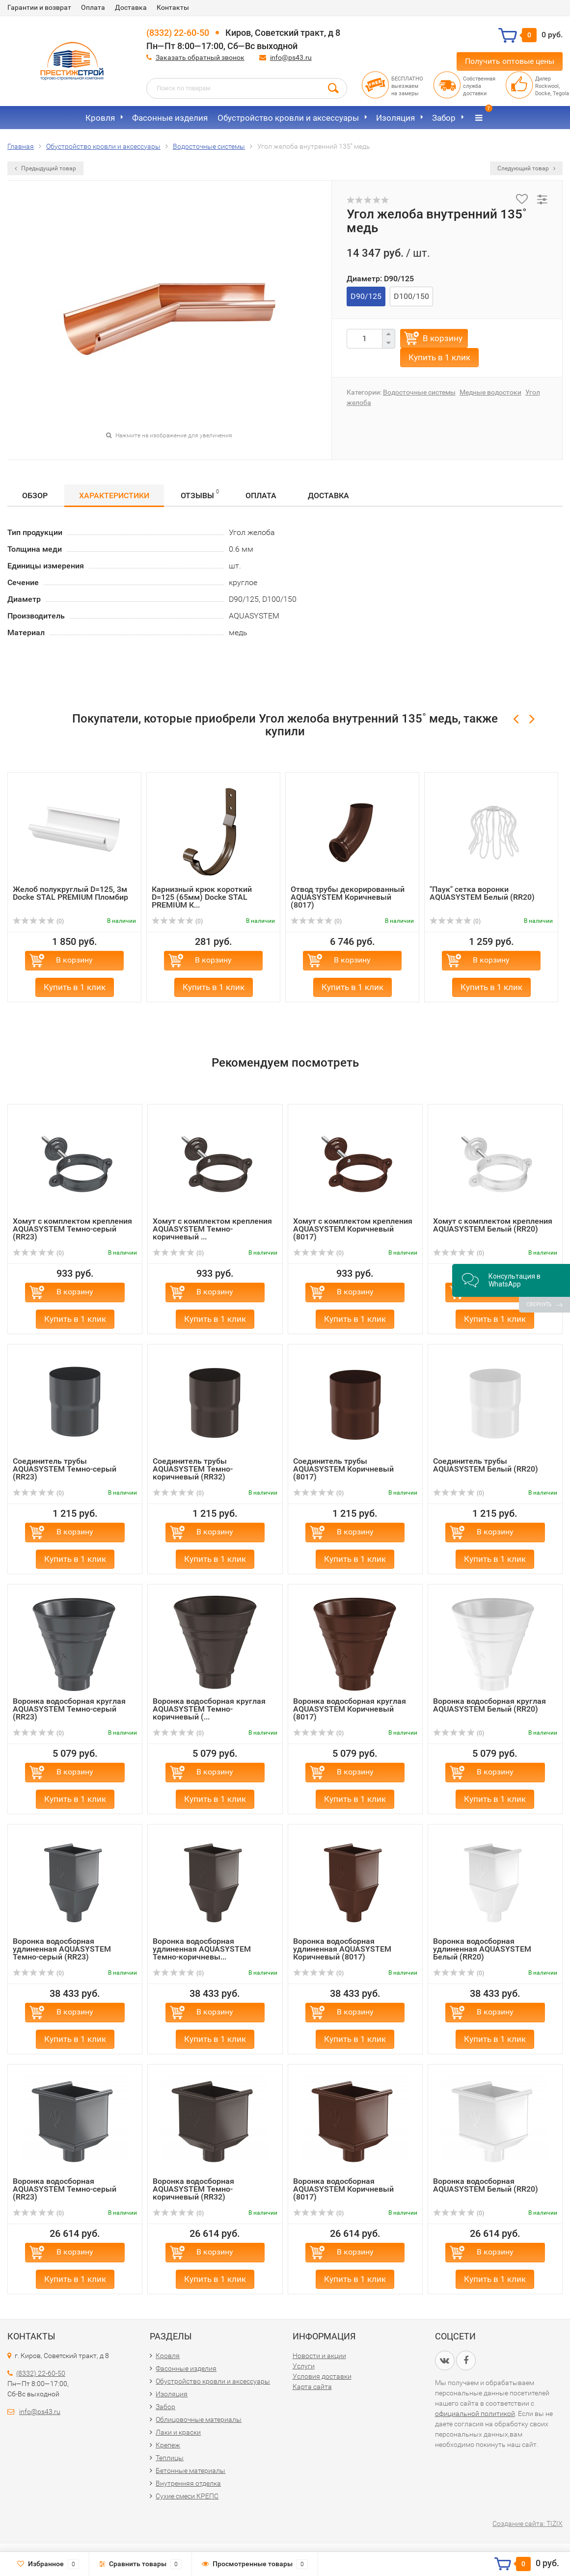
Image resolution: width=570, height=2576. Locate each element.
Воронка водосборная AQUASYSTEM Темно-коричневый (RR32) (193, 2188)
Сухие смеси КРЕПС (187, 2496)
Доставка (131, 7)
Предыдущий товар (45, 168)
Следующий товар (526, 168)
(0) (38, 921)
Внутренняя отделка (188, 2483)
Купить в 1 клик (439, 357)
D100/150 (411, 296)
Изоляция (395, 118)
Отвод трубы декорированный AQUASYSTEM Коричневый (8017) (348, 897)
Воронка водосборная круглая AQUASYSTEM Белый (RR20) (489, 1705)
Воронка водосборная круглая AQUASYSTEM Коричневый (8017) (349, 1708)
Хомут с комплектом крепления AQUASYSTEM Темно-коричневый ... (212, 1228)
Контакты (173, 7)
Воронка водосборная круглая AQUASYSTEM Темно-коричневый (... (209, 1708)
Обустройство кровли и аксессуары (288, 118)
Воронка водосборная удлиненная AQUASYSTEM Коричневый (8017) (342, 1948)
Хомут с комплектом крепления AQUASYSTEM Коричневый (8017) (352, 1228)
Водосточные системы (419, 392)
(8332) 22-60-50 (177, 32)
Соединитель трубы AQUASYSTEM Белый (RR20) (485, 1465)
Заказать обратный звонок (200, 57)
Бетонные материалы (190, 2470)
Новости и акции (319, 2356)
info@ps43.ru (291, 57)
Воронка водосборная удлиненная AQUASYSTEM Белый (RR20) (482, 1948)
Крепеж (168, 2445)
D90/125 (366, 296)
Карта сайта (312, 2386)
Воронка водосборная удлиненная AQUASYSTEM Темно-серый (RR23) (62, 1948)
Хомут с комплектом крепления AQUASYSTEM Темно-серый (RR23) (72, 1228)
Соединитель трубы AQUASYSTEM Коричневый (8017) (343, 1468)
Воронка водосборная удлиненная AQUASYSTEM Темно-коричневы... (202, 1948)
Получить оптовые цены (509, 61)
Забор (444, 118)
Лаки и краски (178, 2432)
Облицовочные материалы (199, 2419)
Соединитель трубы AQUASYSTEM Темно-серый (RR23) (64, 1468)
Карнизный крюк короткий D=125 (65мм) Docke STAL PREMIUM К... (202, 897)
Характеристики (114, 495)
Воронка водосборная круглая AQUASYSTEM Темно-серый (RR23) (69, 1708)
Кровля (100, 118)
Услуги (304, 2366)
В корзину (442, 338)
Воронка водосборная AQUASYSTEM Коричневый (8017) (343, 2188)
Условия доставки (322, 2376)
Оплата (93, 7)
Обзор (35, 495)
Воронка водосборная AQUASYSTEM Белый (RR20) (485, 2185)
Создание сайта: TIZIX (527, 2523)
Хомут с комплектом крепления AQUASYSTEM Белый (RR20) (492, 1225)
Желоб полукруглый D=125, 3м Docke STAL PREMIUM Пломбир (70, 893)
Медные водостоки (490, 392)
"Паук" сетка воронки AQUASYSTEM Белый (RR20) (482, 893)
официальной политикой (475, 2413)
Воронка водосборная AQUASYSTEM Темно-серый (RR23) (64, 2188)
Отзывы (200, 494)
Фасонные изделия (170, 118)
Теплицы (170, 2458)
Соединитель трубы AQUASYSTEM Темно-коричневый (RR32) (193, 1468)
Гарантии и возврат (39, 7)
